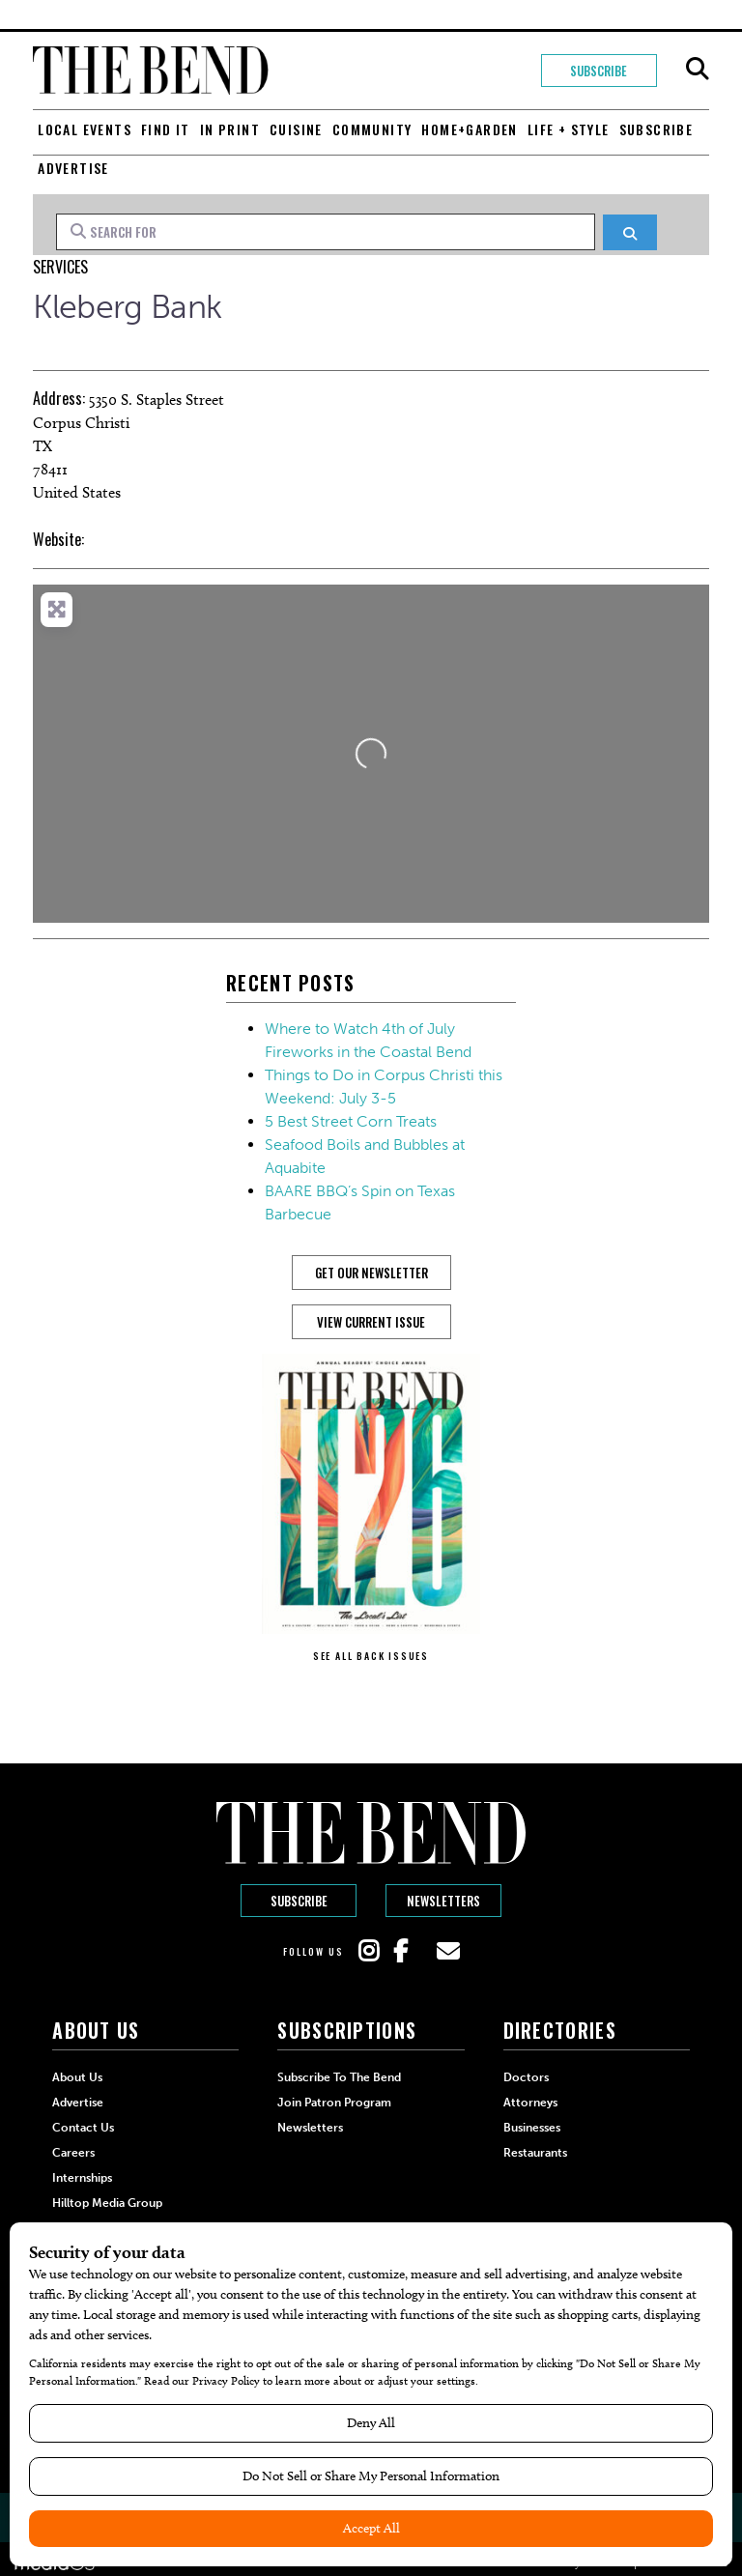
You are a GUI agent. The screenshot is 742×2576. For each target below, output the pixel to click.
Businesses (531, 2127)
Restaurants (535, 2153)
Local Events (84, 129)
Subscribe (598, 70)
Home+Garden (469, 129)
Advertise (73, 167)
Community (372, 129)
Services (60, 266)
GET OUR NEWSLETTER (371, 1272)
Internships (82, 2178)
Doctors (526, 2077)
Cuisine (296, 129)
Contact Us (83, 2127)
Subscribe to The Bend (339, 2077)
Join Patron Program (334, 2102)
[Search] (629, 232)
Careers (73, 2153)
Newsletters (443, 1900)
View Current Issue (371, 1321)
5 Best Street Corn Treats (351, 1121)
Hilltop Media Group (107, 2203)
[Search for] (325, 232)
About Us (77, 2077)
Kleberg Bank (127, 307)
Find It (165, 129)
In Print (230, 129)
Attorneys (530, 2102)
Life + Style (569, 129)
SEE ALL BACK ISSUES (371, 1655)
